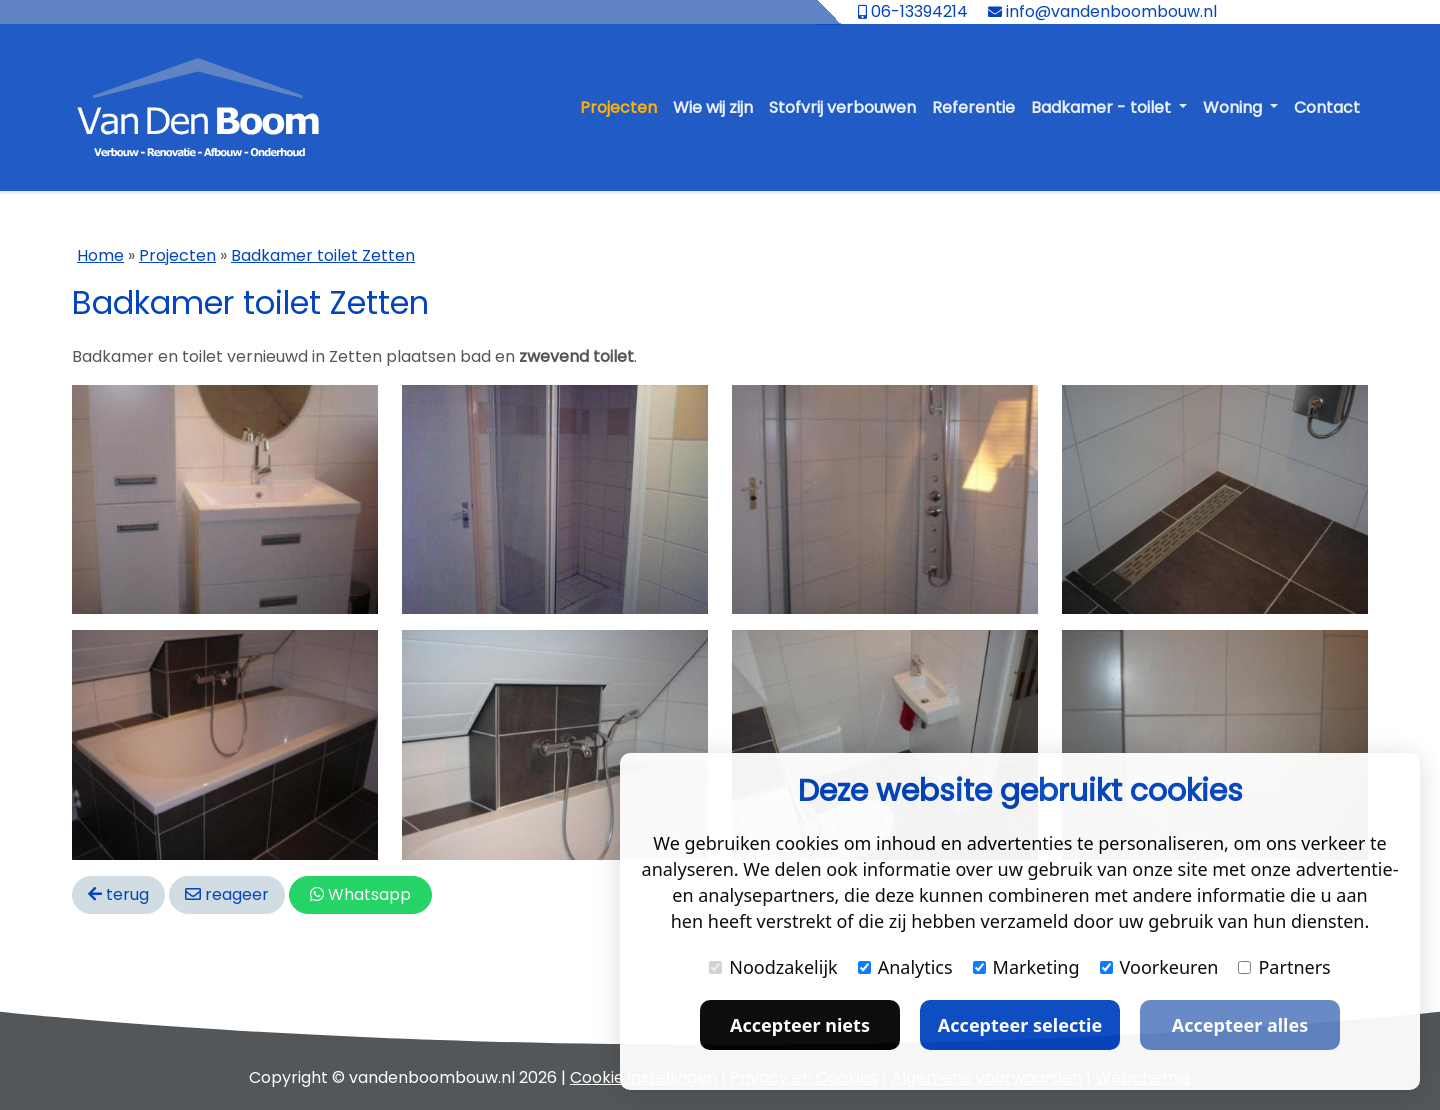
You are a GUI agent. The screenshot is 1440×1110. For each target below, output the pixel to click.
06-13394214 (913, 11)
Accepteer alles (1240, 1025)
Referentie (973, 107)
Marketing (1026, 967)
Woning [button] (1234, 107)
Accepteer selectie (1020, 1025)
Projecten (618, 107)
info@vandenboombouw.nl (1102, 11)
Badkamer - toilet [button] (1103, 107)
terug (118, 894)
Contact (1327, 107)
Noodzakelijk (773, 967)
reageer (227, 894)
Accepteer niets (800, 1025)
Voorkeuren (1159, 967)
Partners (1284, 967)
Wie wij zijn (713, 107)
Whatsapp (360, 894)
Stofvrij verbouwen (842, 107)
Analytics (905, 967)
